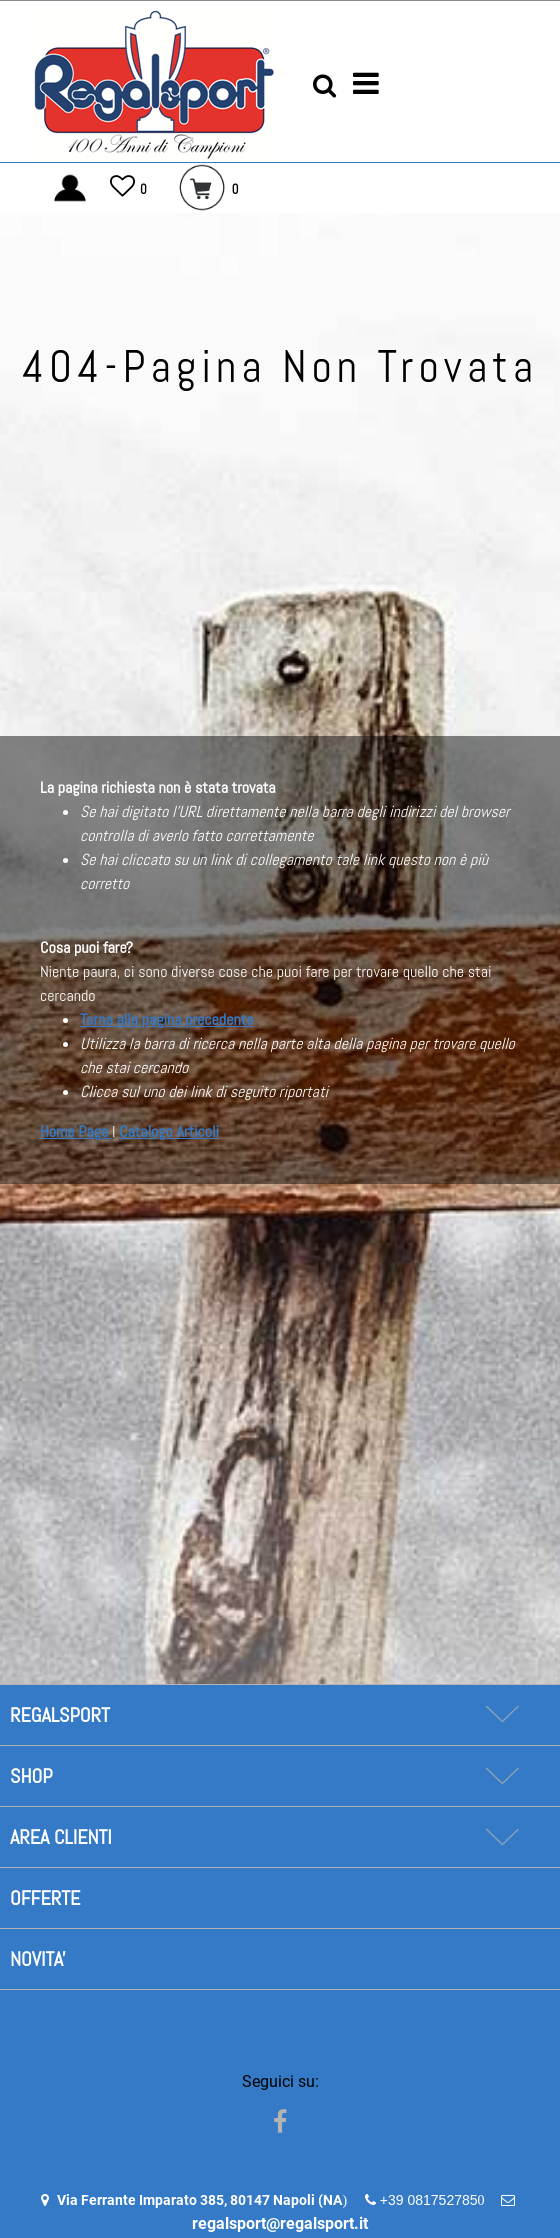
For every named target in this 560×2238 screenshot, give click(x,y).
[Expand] (501, 1715)
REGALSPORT (60, 1715)
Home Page (76, 1131)
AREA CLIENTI (61, 1837)
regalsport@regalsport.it (280, 2223)
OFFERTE (45, 1898)
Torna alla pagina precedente (166, 1019)
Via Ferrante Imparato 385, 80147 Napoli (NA (199, 2200)
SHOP (31, 1776)
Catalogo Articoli (169, 1131)
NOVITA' (38, 1959)
